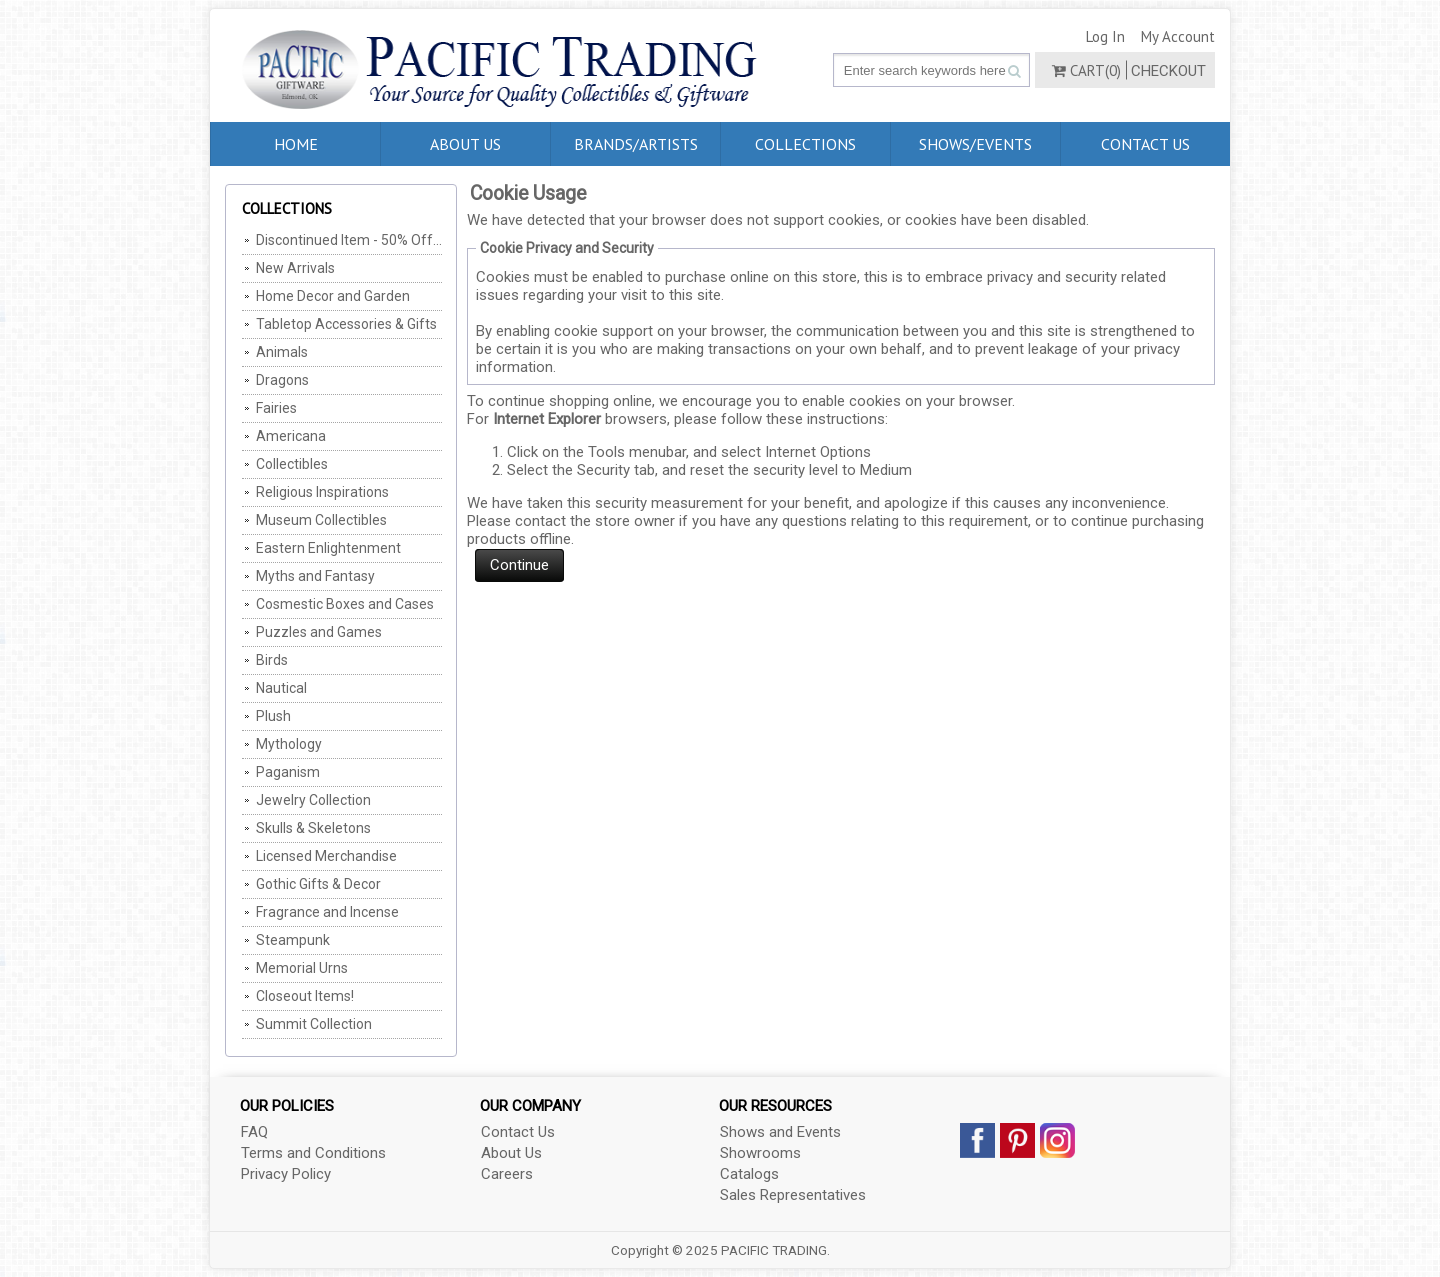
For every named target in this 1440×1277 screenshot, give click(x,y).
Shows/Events (975, 144)
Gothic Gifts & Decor (318, 884)
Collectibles (292, 464)
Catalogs (749, 1174)
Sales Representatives (793, 1195)
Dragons (282, 380)
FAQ (254, 1132)
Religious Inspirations (322, 492)
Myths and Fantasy (315, 576)
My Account (1178, 36)
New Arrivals (295, 268)
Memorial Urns (302, 968)
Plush (273, 716)
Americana (291, 436)
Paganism (288, 772)
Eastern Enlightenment (328, 548)
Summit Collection (314, 1024)
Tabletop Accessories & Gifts (346, 324)
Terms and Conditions (313, 1153)
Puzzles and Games (319, 632)
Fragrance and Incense (327, 912)
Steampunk (293, 940)
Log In (1105, 36)
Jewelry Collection (313, 800)
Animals (282, 352)
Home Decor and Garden (333, 296)
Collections (805, 144)
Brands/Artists (636, 144)
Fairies (276, 408)
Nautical (281, 688)
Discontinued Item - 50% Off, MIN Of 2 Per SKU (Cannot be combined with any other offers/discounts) (349, 240)
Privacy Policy (286, 1174)
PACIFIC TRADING (774, 1250)
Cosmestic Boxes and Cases (345, 604)
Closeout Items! (305, 996)
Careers (507, 1174)
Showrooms (760, 1153)
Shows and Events (780, 1132)
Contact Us (1145, 144)
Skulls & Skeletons (313, 828)
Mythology (289, 744)
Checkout (1168, 71)
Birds (272, 660)
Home (296, 144)
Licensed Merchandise (326, 856)
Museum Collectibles (321, 520)
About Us (465, 144)
